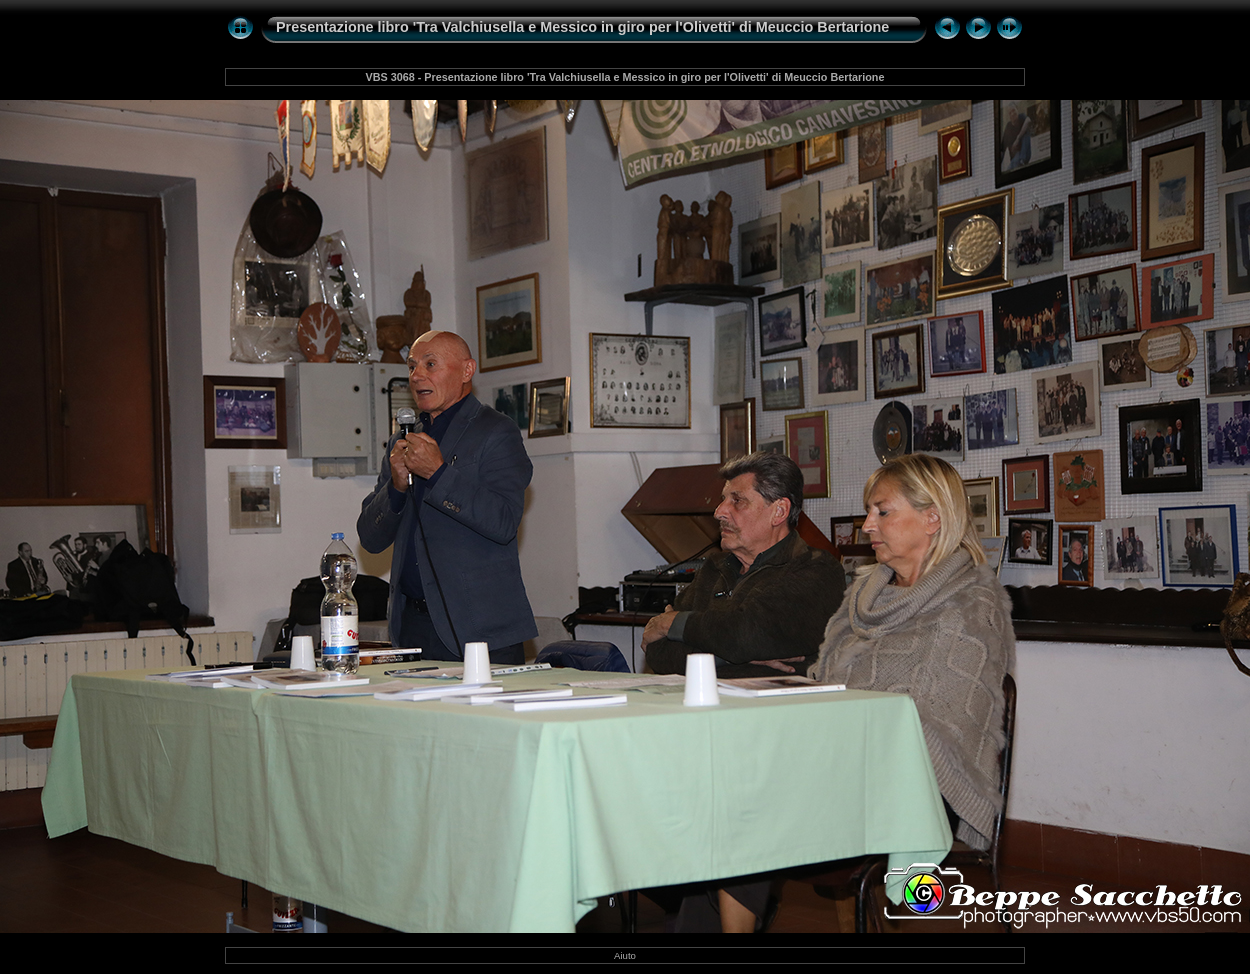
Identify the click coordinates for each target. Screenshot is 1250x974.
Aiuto (625, 955)
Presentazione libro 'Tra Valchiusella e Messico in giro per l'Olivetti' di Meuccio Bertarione (582, 27)
